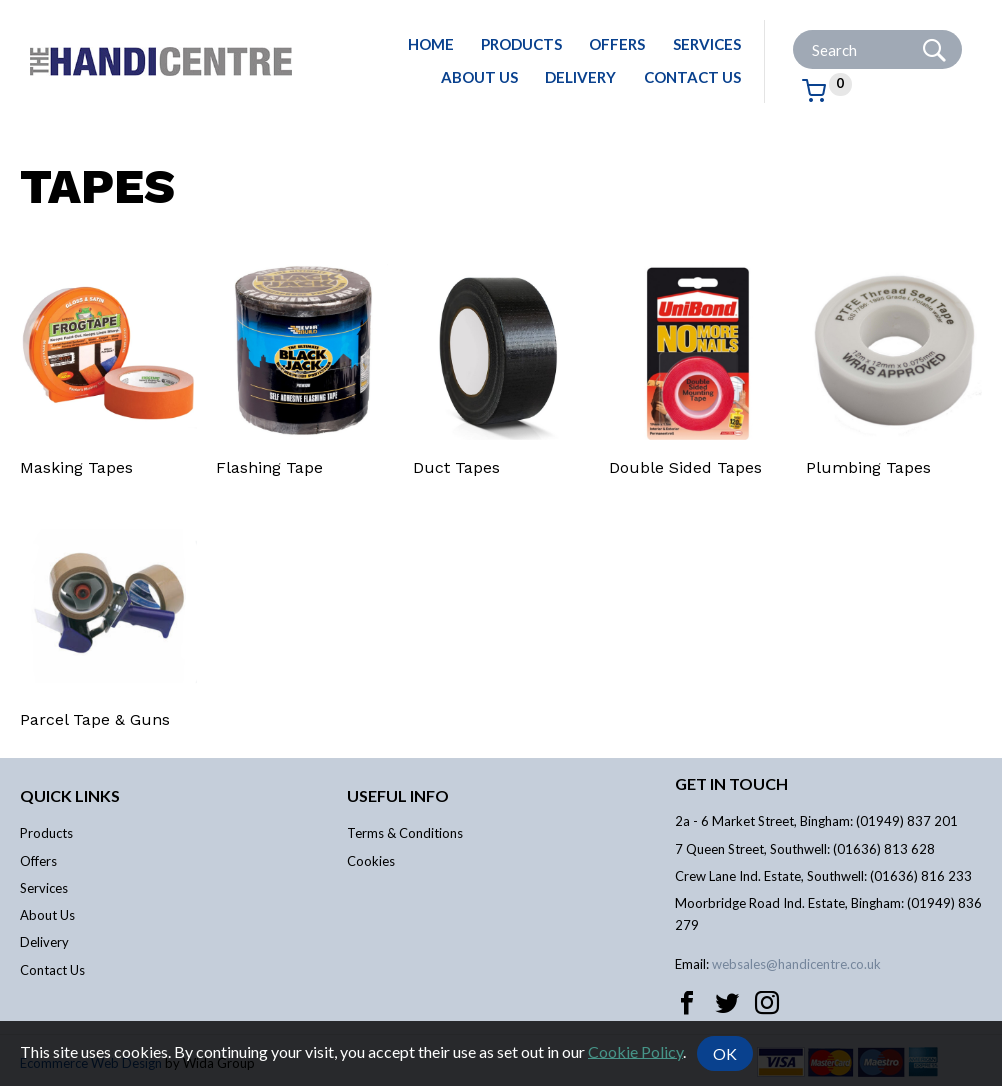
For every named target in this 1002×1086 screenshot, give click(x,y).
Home (431, 44)
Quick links (70, 795)
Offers (617, 44)
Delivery (580, 77)
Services (707, 44)
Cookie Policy (635, 1050)
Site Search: (793, 30)
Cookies (371, 861)
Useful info (398, 795)
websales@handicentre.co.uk (796, 964)
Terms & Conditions (405, 833)
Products (521, 44)
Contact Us (692, 77)
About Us (479, 77)
